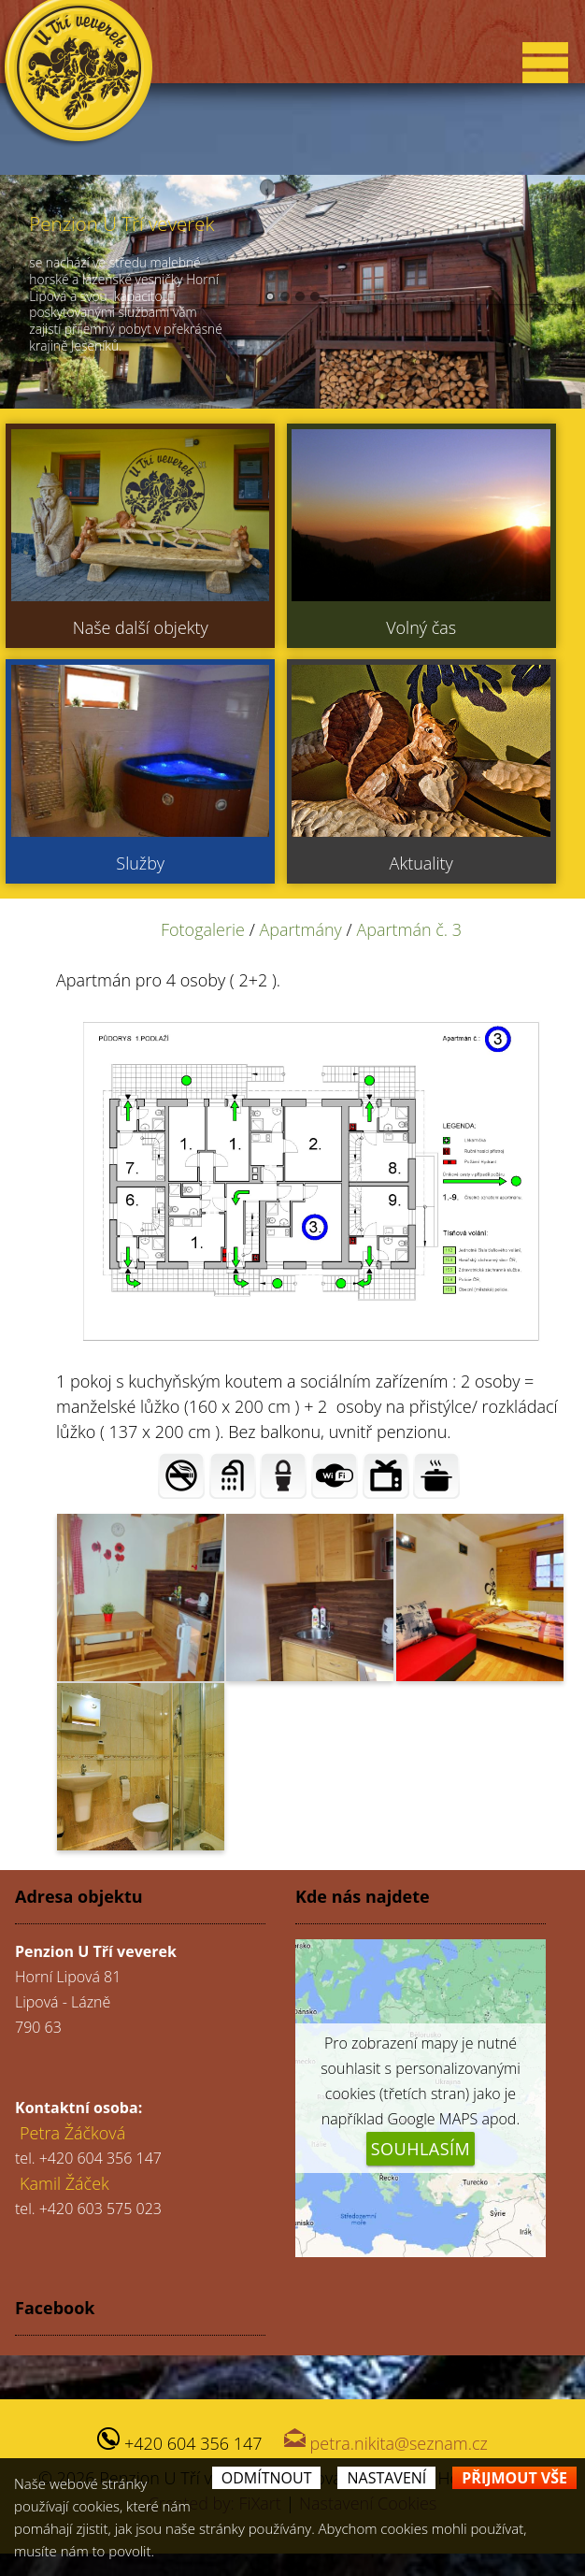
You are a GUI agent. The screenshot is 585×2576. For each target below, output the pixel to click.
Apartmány (300, 929)
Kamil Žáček (64, 2183)
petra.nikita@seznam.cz (399, 2443)
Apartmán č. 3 (409, 929)
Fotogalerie (203, 929)
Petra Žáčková (72, 2133)
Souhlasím (421, 2148)
